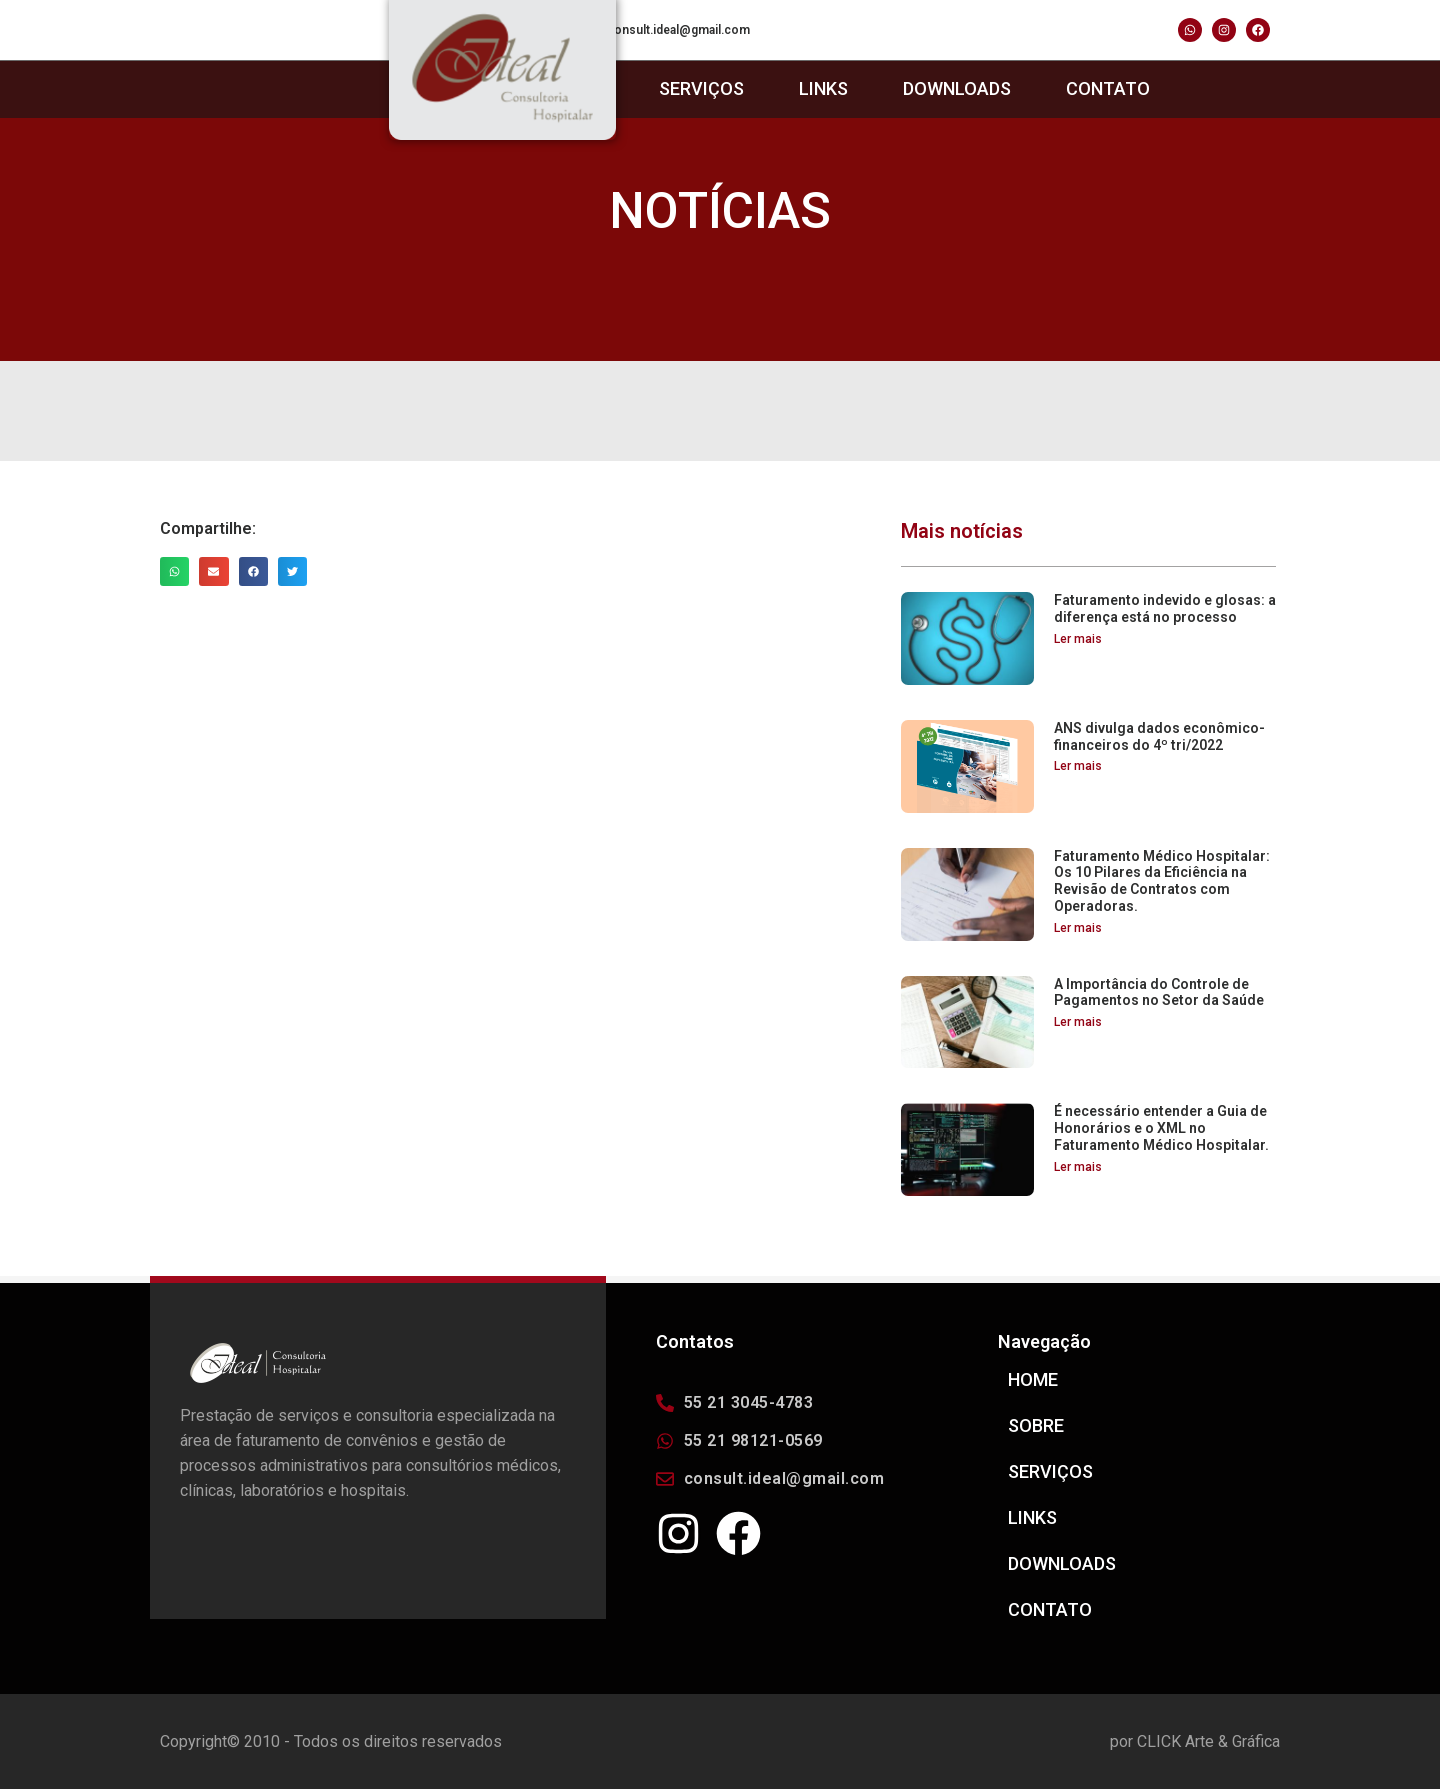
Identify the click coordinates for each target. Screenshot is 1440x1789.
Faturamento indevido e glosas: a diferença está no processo (1165, 608)
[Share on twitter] (292, 571)
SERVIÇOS (701, 88)
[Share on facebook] (253, 571)
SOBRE (1036, 1426)
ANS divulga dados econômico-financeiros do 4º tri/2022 (1159, 736)
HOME (1033, 1380)
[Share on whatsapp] (174, 571)
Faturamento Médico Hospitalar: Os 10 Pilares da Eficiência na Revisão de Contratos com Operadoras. (1162, 881)
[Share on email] (213, 571)
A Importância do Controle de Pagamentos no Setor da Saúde (1159, 992)
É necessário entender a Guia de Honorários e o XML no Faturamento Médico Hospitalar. (1161, 1128)
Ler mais (1078, 639)
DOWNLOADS (957, 88)
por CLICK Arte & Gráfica (1195, 1741)
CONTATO (1108, 88)
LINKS (823, 88)
